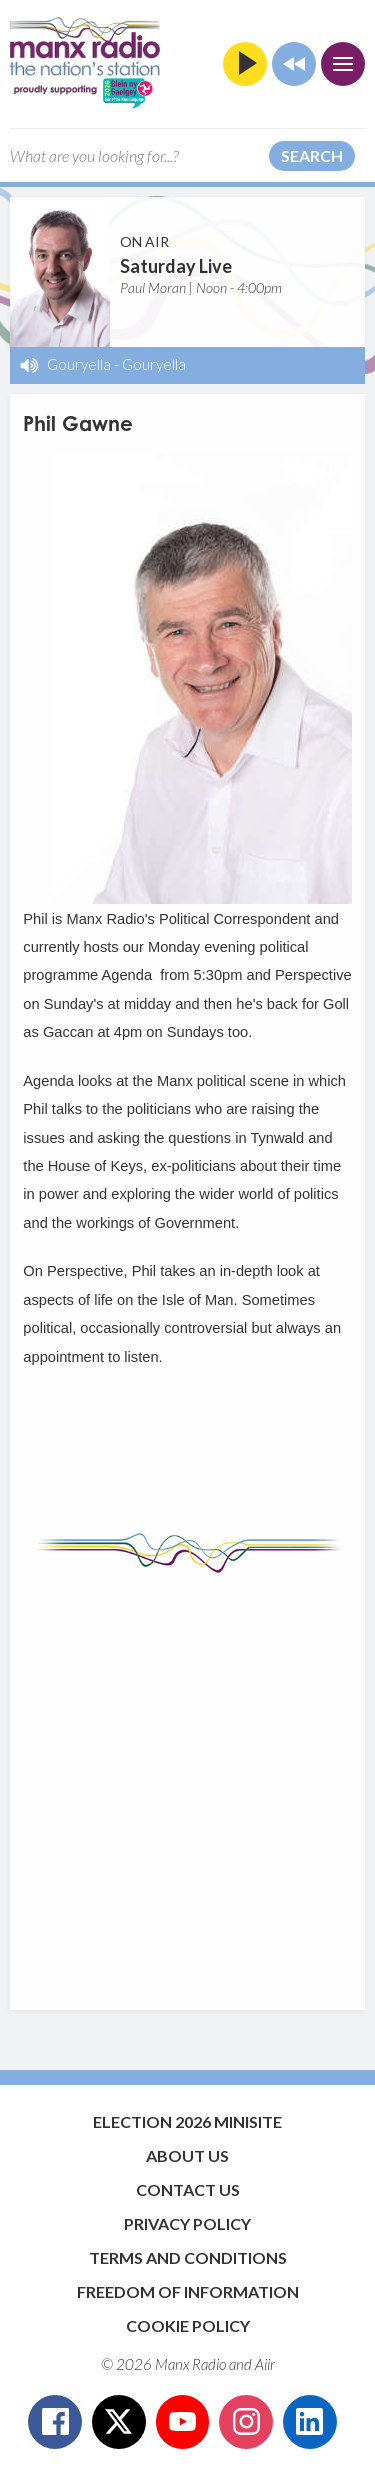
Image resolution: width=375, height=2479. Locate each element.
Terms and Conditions (188, 2257)
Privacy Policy (187, 2223)
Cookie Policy (188, 2325)
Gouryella (79, 364)
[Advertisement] (187, 1781)
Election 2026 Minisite (187, 2121)
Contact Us (188, 2189)
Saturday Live (176, 266)
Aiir (265, 2364)
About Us (187, 2155)
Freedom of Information (188, 2291)
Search (312, 155)
